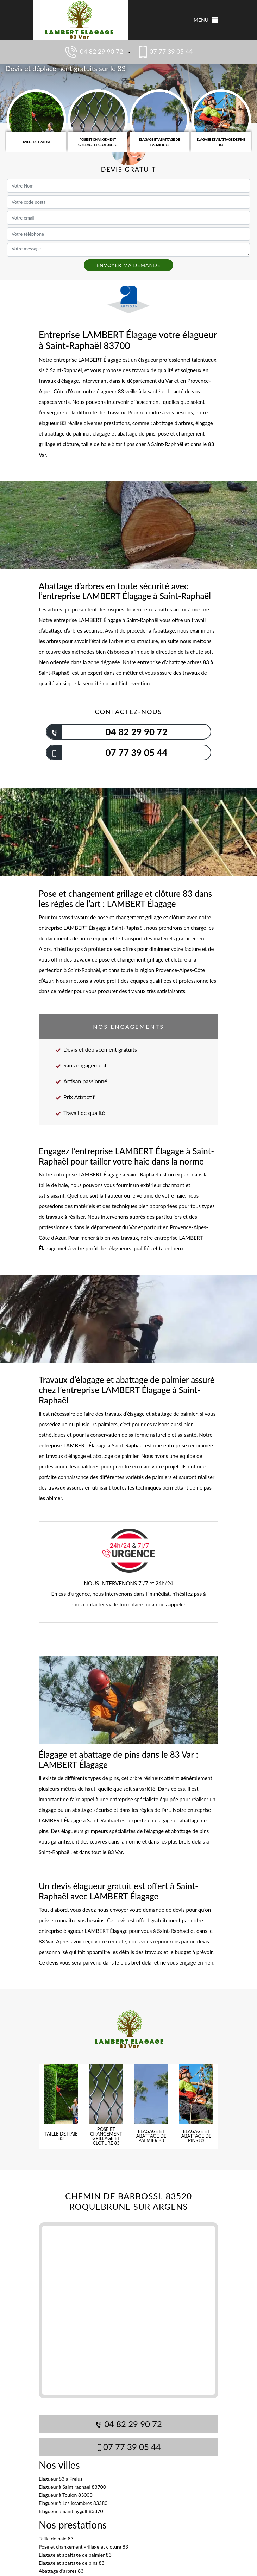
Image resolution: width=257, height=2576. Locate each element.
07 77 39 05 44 (164, 52)
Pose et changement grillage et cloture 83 (83, 2547)
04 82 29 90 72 (93, 52)
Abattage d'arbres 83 (61, 2571)
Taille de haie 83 (56, 2539)
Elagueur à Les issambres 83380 (73, 2503)
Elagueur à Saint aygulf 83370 (71, 2511)
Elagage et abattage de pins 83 (72, 2563)
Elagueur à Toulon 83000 (66, 2495)
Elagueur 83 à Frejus (60, 2479)
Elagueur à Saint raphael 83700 (72, 2487)
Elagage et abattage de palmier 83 (75, 2555)
